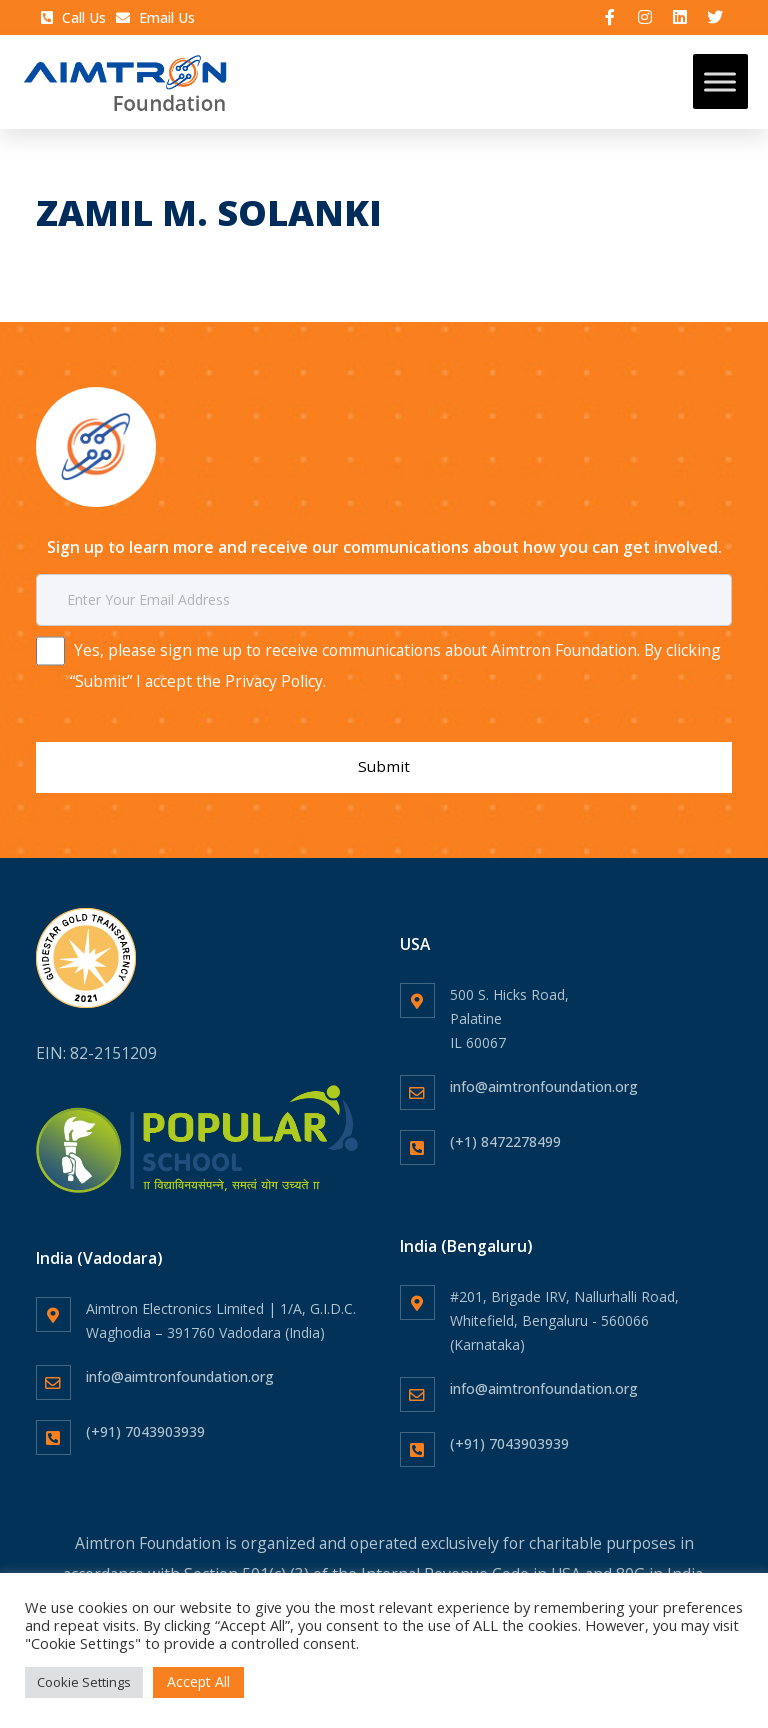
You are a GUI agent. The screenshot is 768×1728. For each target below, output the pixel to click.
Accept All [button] (198, 1681)
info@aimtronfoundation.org (544, 1074)
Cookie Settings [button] (84, 1682)
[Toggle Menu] (720, 84)
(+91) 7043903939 (145, 1419)
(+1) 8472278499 (505, 1129)
